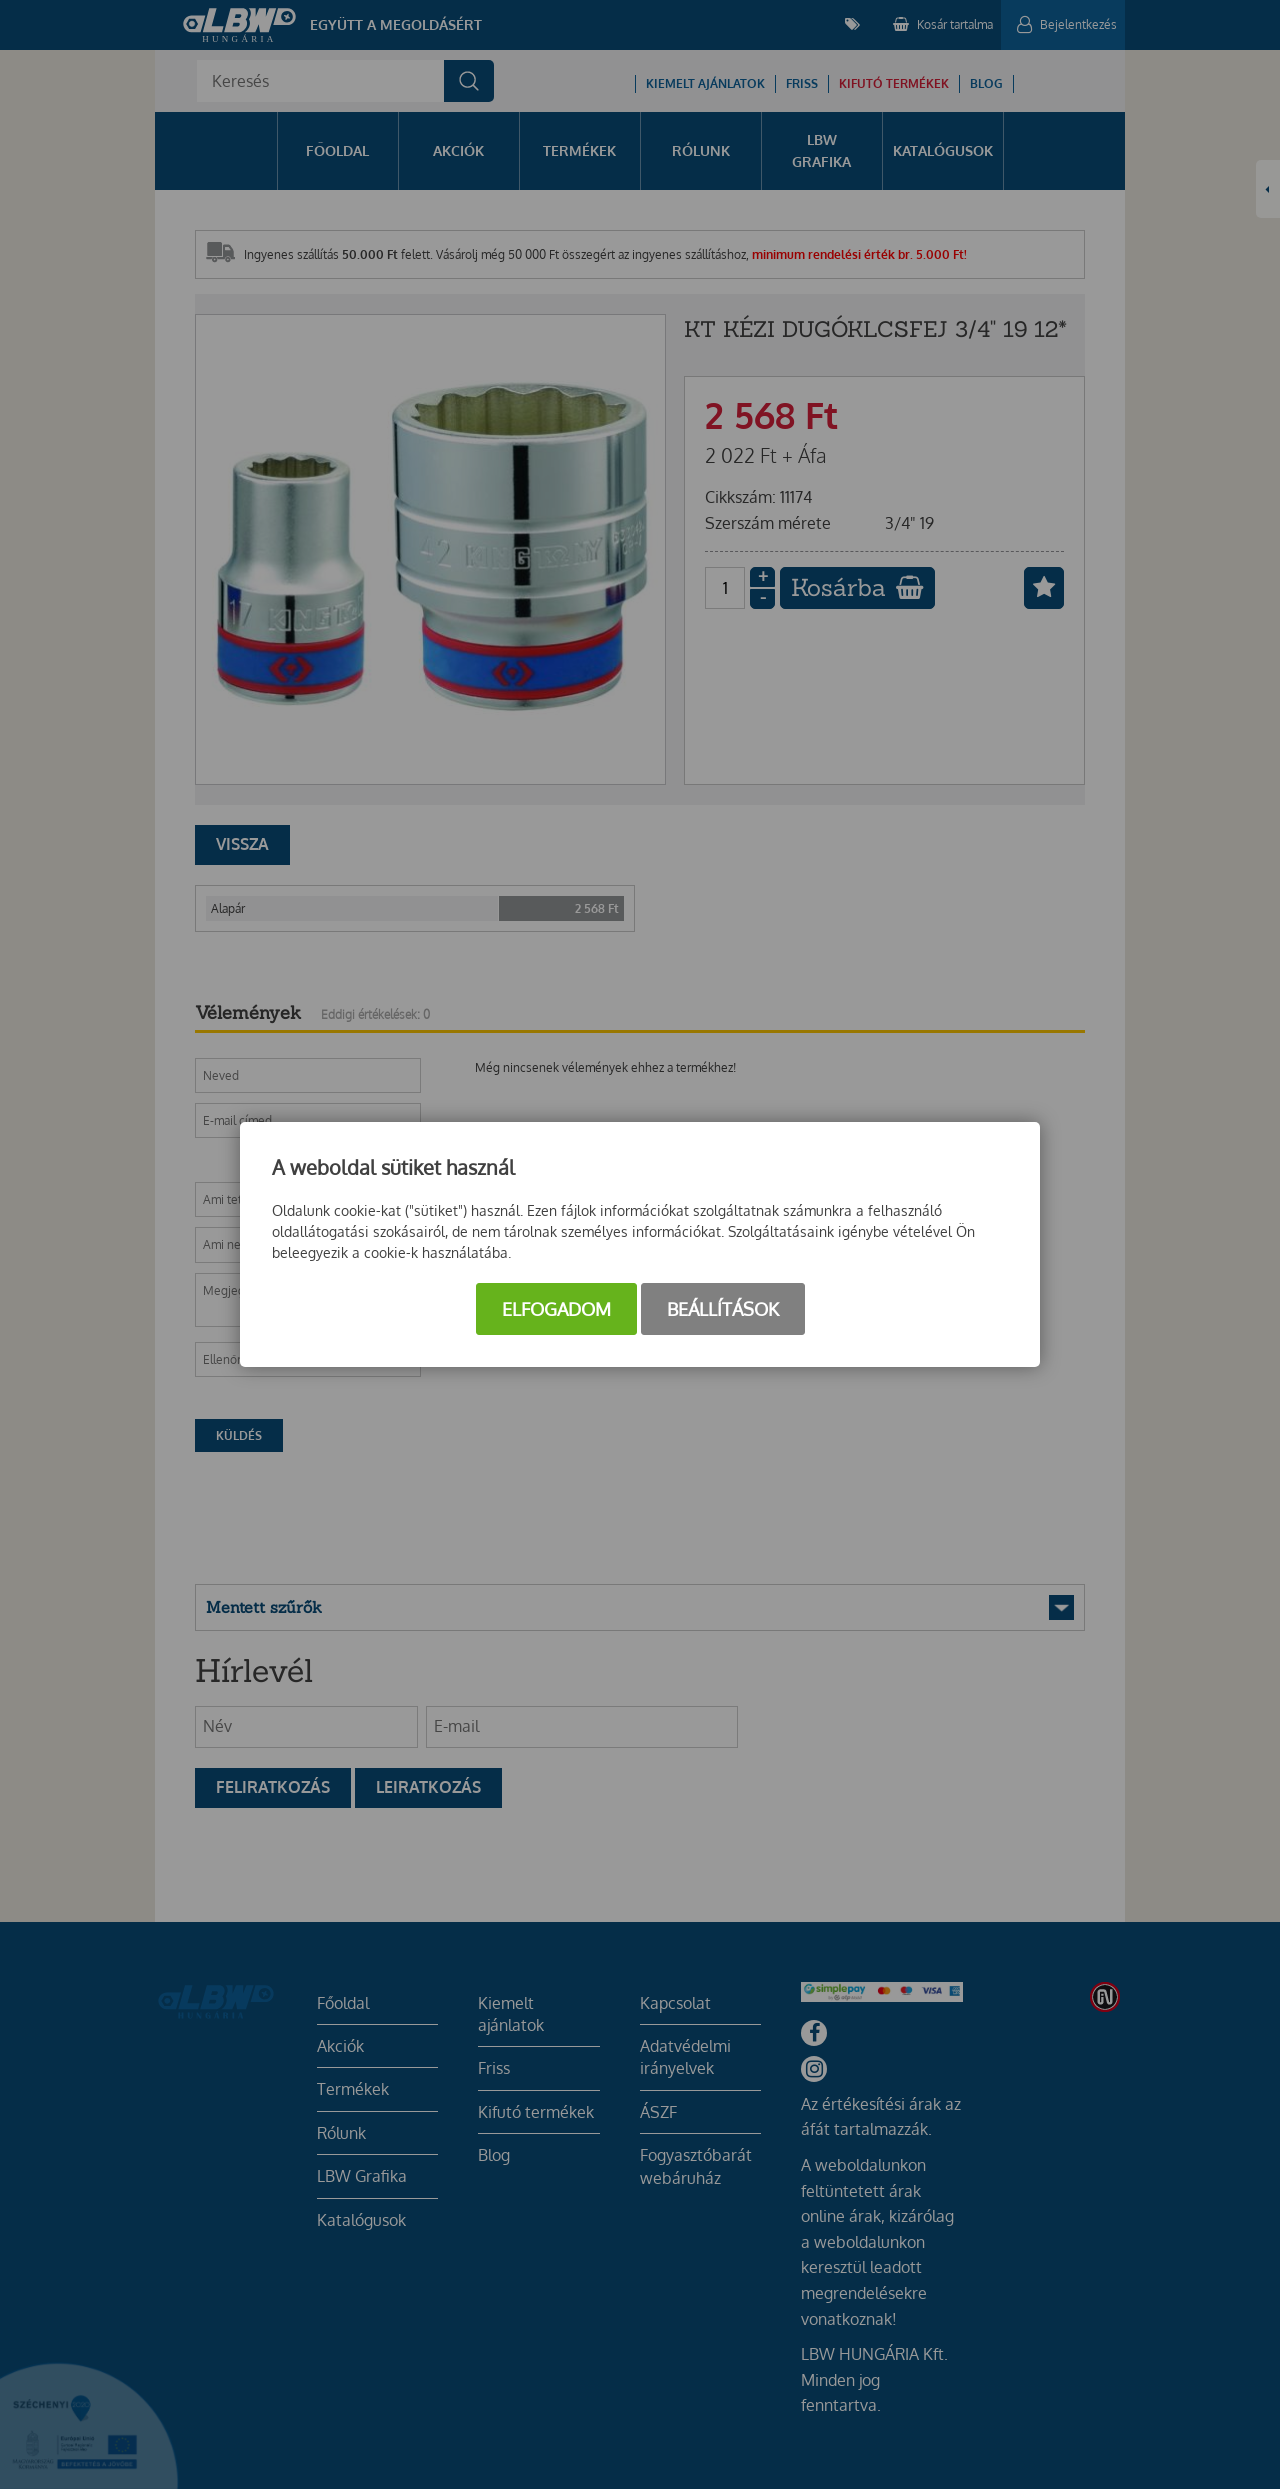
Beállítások (723, 1309)
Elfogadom (556, 1309)
